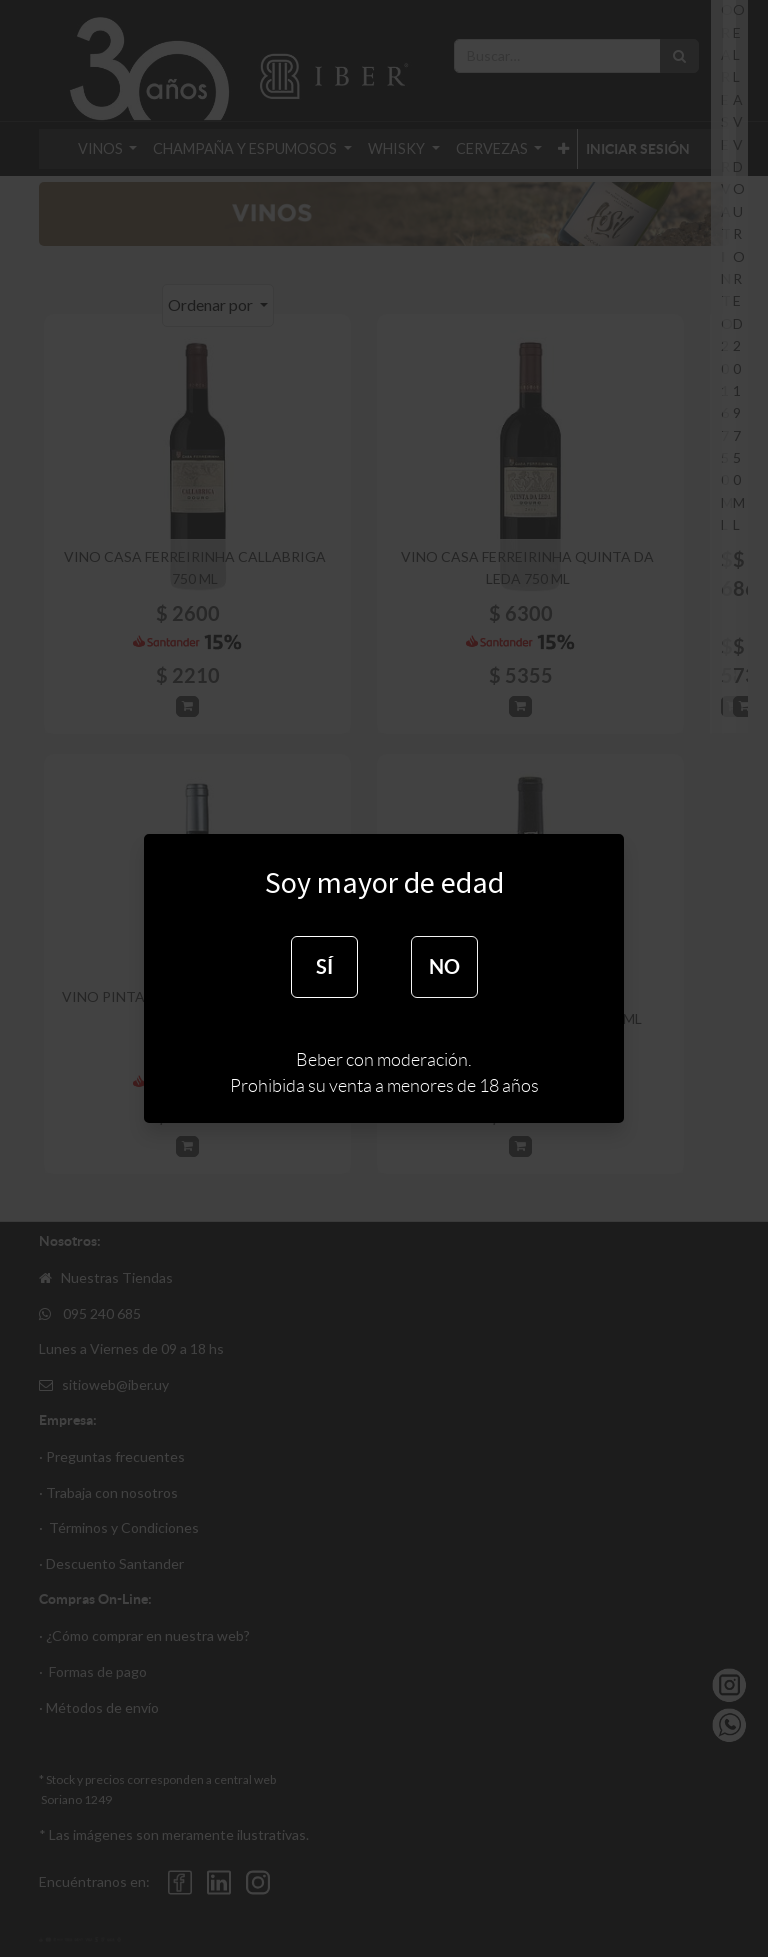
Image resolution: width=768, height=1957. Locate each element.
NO (444, 966)
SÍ (324, 966)
